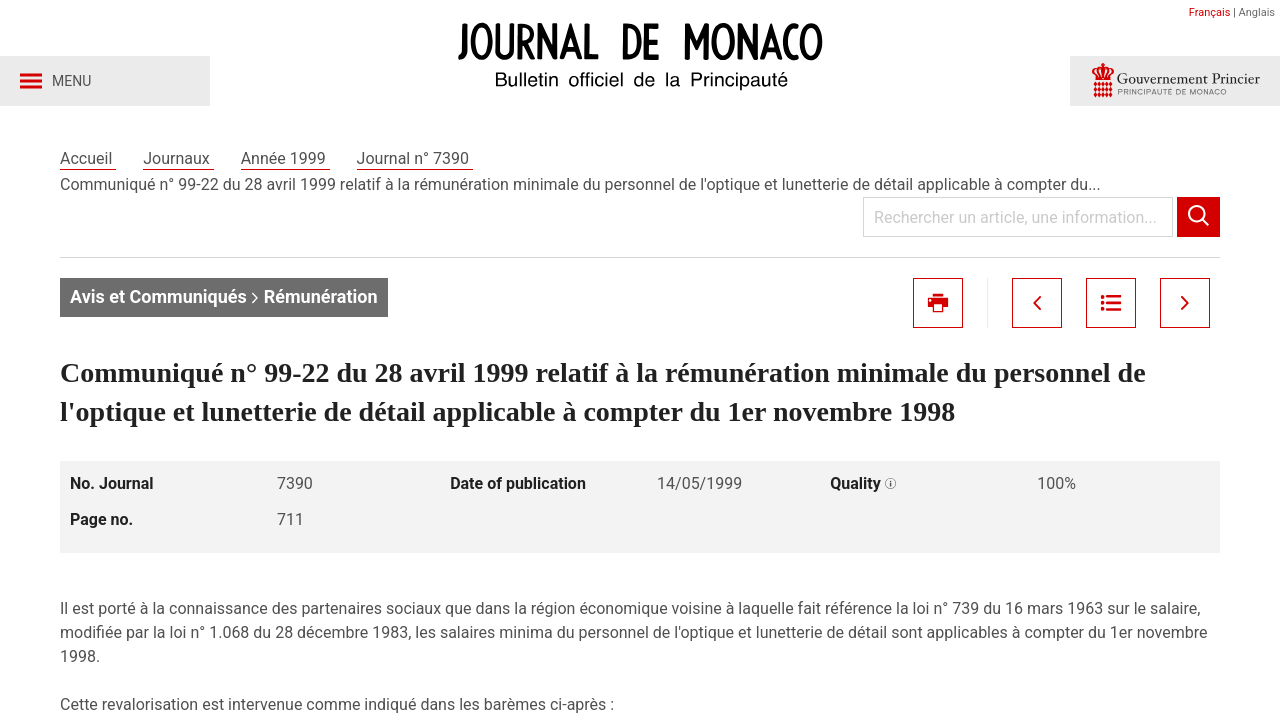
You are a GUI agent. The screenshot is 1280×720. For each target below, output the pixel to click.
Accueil (88, 158)
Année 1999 (285, 158)
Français (1210, 12)
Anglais (1257, 12)
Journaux (178, 158)
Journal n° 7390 (415, 158)
